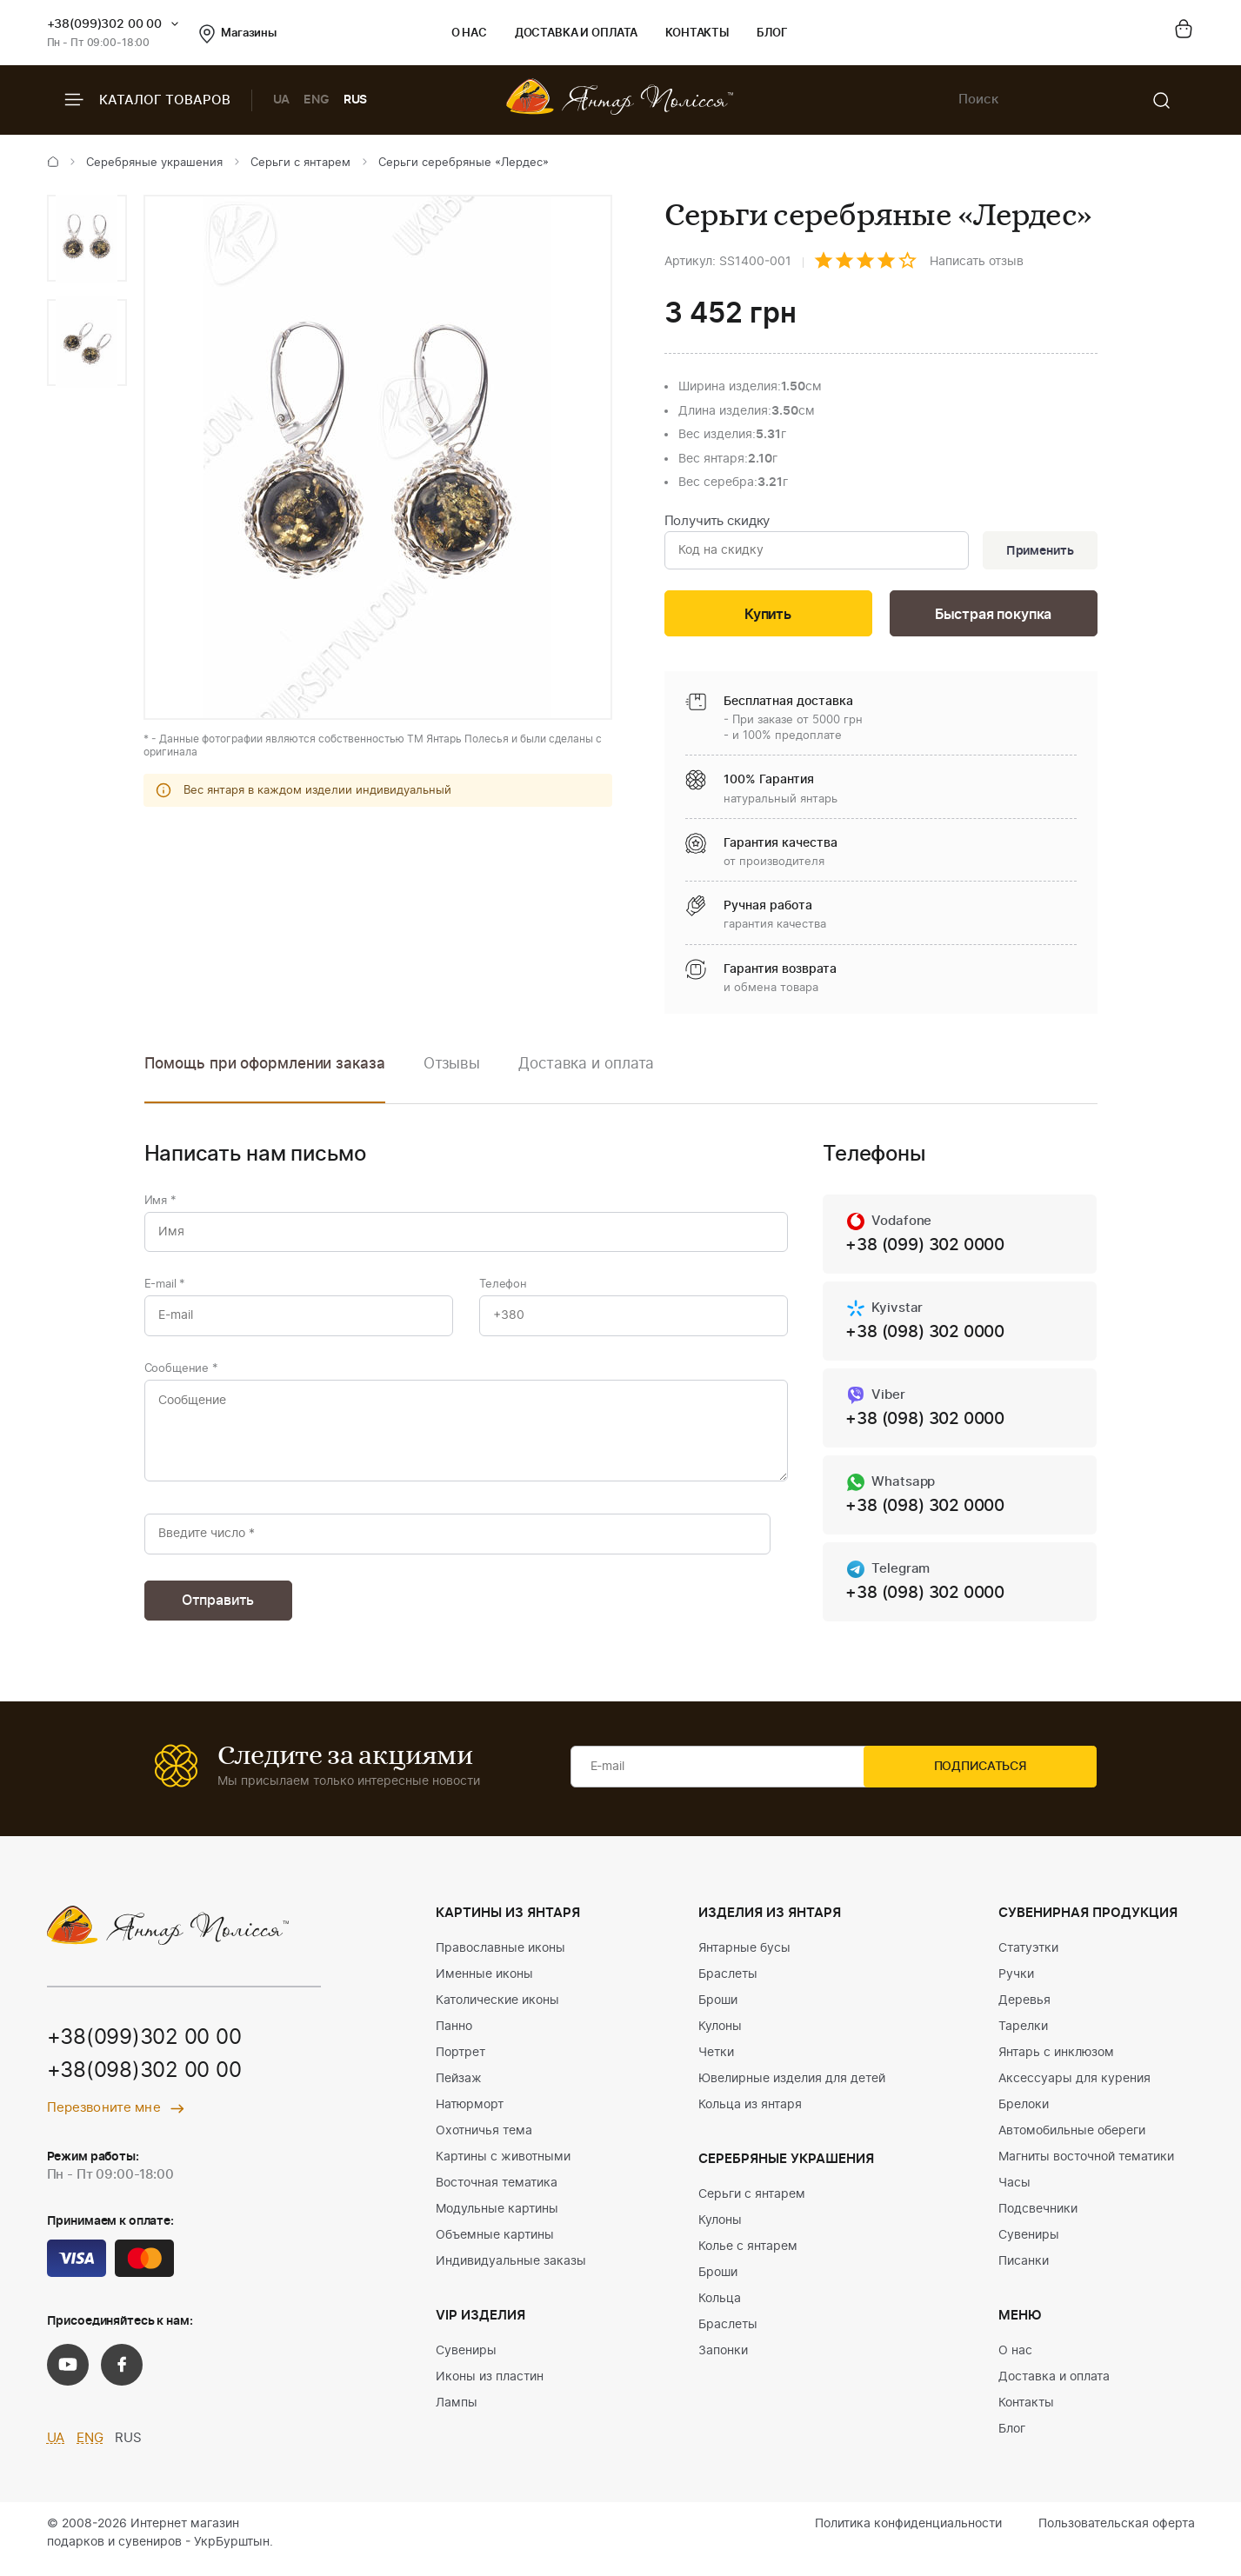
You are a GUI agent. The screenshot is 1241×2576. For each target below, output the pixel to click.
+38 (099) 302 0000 (930, 1248)
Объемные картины (495, 2246)
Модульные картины (497, 2220)
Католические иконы (497, 2012)
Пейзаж (459, 2090)
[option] (87, 238)
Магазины (238, 34)
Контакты (697, 33)
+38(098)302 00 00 (144, 2083)
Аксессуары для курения (1074, 2090)
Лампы (456, 2414)
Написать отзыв (977, 262)
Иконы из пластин (490, 2388)
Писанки (1023, 2272)
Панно (454, 2038)
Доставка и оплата (576, 33)
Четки (716, 2064)
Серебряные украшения (154, 163)
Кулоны (720, 2038)
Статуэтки (1028, 1960)
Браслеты (727, 1986)
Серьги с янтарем (300, 163)
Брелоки (1023, 2116)
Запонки (723, 2362)
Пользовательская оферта (1116, 2535)
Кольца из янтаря (750, 2116)
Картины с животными (503, 2168)
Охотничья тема (484, 2142)
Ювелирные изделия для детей (791, 2090)
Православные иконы (500, 1960)
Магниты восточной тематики (1086, 2168)
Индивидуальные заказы (511, 2272)
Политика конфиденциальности (908, 2535)
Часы (1014, 2194)
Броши (717, 2012)
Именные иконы (484, 1986)
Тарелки (1023, 2038)
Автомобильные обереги (1071, 2142)
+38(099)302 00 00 (105, 24)
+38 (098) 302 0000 (930, 1336)
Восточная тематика (496, 2194)
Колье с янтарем (747, 2258)
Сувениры (466, 2362)
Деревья (1024, 2012)
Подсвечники (1038, 2220)
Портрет (460, 2064)
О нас (469, 33)
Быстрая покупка (993, 616)
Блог (772, 33)
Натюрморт (470, 2116)
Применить (1037, 551)
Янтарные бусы (744, 1960)
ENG (317, 100)
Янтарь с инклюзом (1056, 2064)
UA (281, 100)
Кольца (719, 2310)
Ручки (1016, 1986)
